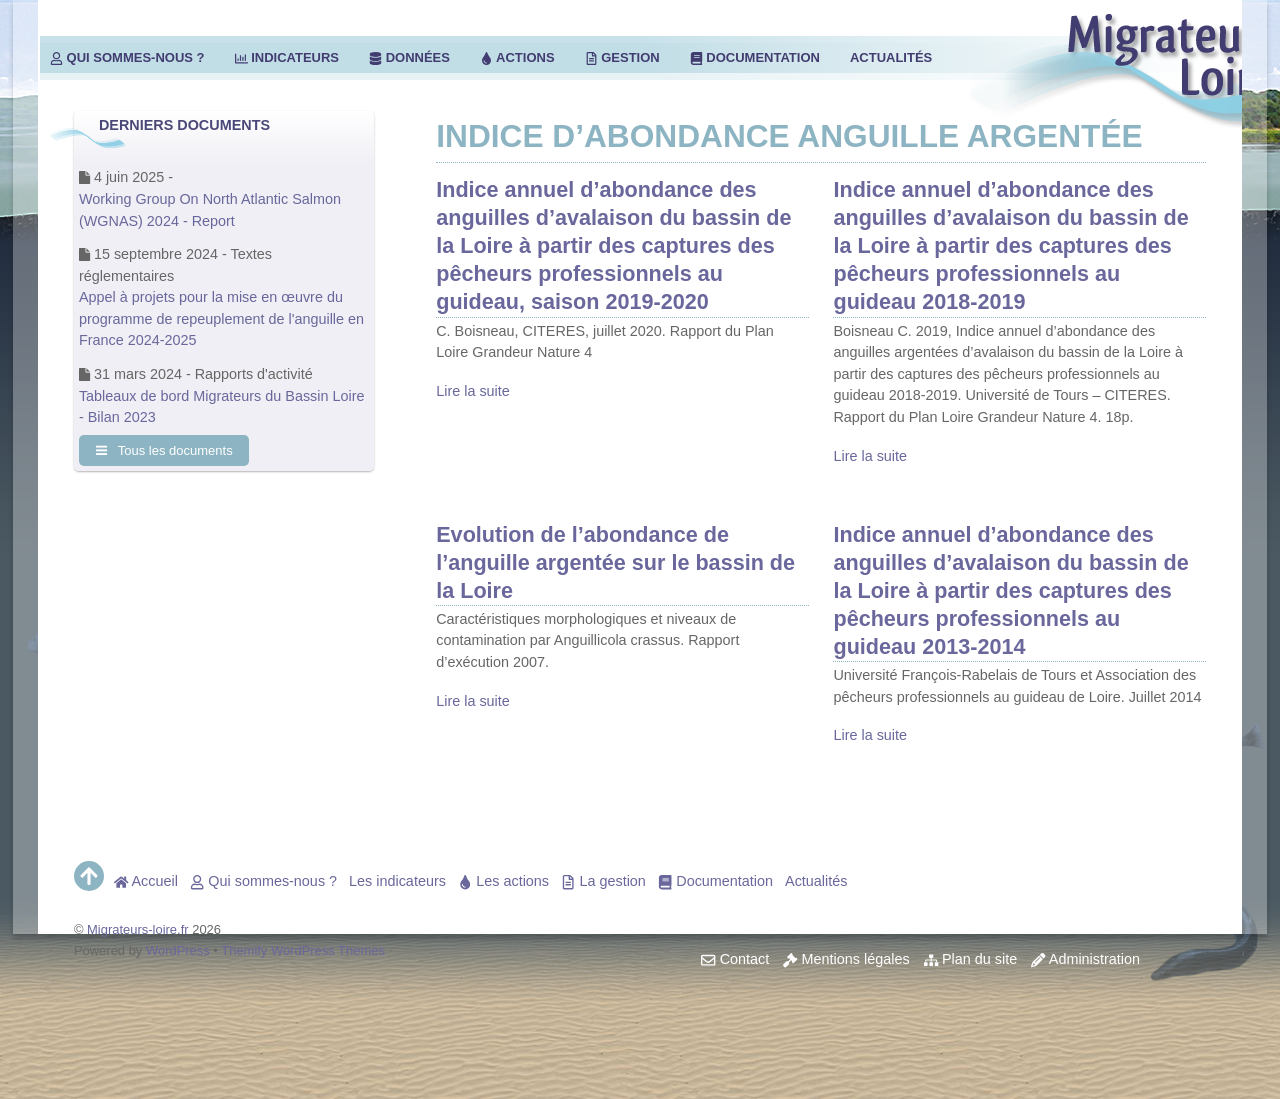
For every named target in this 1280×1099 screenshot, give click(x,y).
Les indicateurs (397, 881)
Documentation (755, 57)
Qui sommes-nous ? (127, 57)
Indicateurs (287, 57)
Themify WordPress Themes (303, 950)
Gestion (622, 57)
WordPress (178, 950)
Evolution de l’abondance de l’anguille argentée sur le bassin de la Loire (615, 562)
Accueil (146, 881)
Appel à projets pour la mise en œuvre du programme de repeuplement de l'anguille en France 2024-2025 (221, 318)
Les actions (503, 881)
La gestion (603, 881)
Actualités (891, 57)
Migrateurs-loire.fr (138, 929)
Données (409, 57)
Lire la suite (473, 391)
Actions (517, 57)
